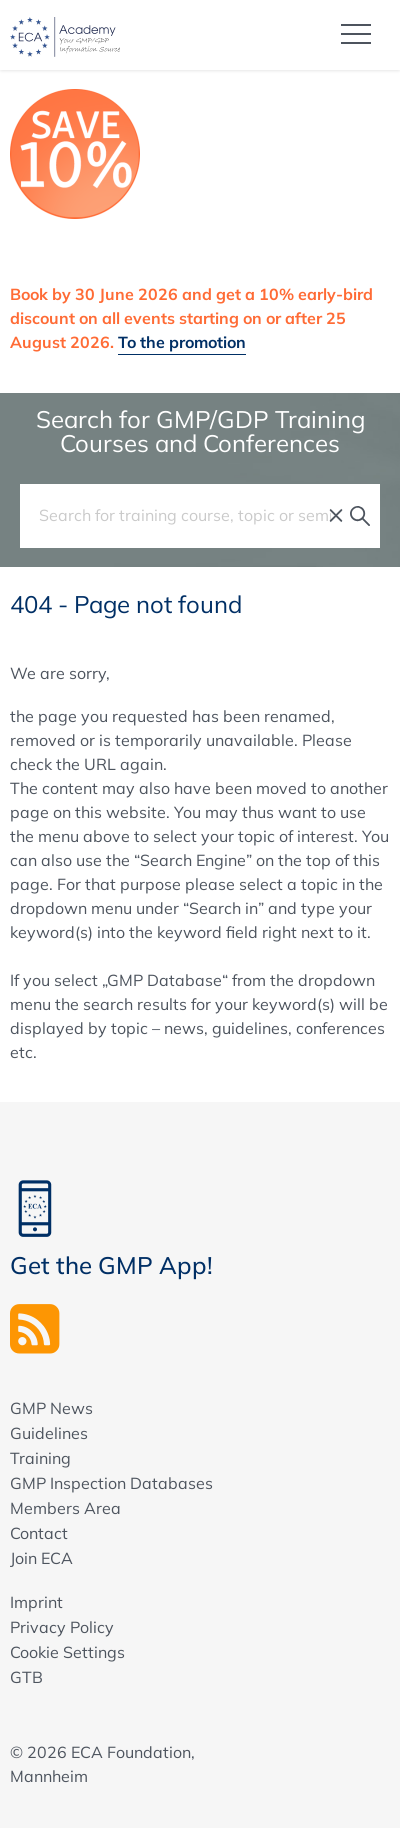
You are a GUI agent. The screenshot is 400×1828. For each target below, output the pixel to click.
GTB (26, 1677)
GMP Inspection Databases (111, 1483)
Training (40, 1458)
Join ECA (41, 1558)
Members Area (65, 1508)
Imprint (36, 1602)
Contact (39, 1533)
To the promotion (182, 342)
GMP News (51, 1408)
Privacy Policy (62, 1627)
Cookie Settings (67, 1652)
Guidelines (49, 1433)
